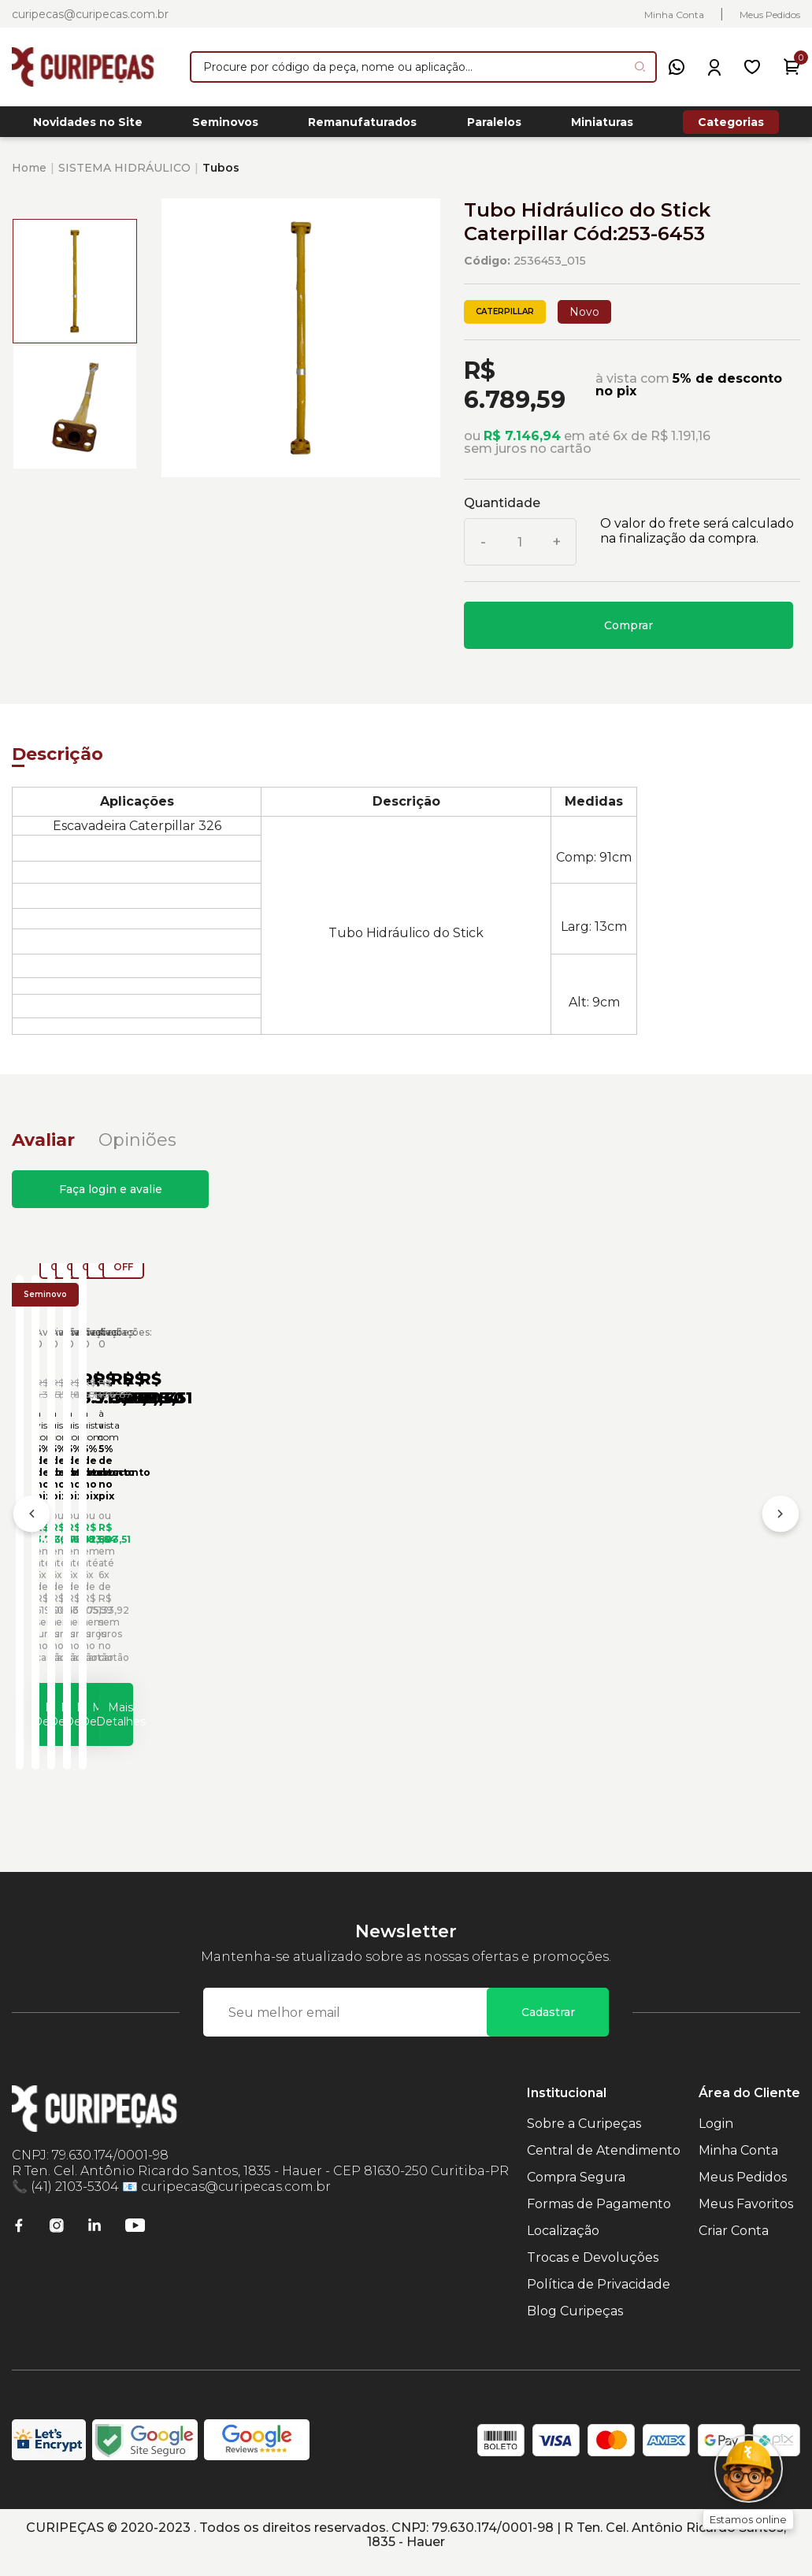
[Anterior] (31, 1528)
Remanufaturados (362, 127)
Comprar (628, 634)
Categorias (731, 126)
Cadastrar (548, 2027)
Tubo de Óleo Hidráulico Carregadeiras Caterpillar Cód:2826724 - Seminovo (392, 1563)
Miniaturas (602, 127)
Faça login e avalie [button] (110, 1198)
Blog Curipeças (575, 2325)
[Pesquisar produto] (640, 66)
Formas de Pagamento (599, 2218)
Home (29, 176)
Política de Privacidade (598, 2299)
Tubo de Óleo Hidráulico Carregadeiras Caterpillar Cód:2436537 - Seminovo (129, 1563)
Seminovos (225, 127)
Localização (563, 2245)
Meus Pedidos (770, 14)
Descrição (57, 762)
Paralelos (494, 127)
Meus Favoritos (746, 2218)
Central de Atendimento (603, 2165)
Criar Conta (734, 2245)
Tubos (220, 176)
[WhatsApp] (676, 67)
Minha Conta (674, 14)
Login (716, 2138)
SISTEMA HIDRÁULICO (124, 176)
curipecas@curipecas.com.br (90, 14)
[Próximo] (780, 1528)
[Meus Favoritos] (752, 67)
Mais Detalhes (154, 1721)
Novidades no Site (88, 127)
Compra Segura (576, 2192)
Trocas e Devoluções (592, 2272)
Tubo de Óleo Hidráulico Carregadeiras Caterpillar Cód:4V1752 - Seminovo (654, 1563)
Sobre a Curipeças (584, 2138)
